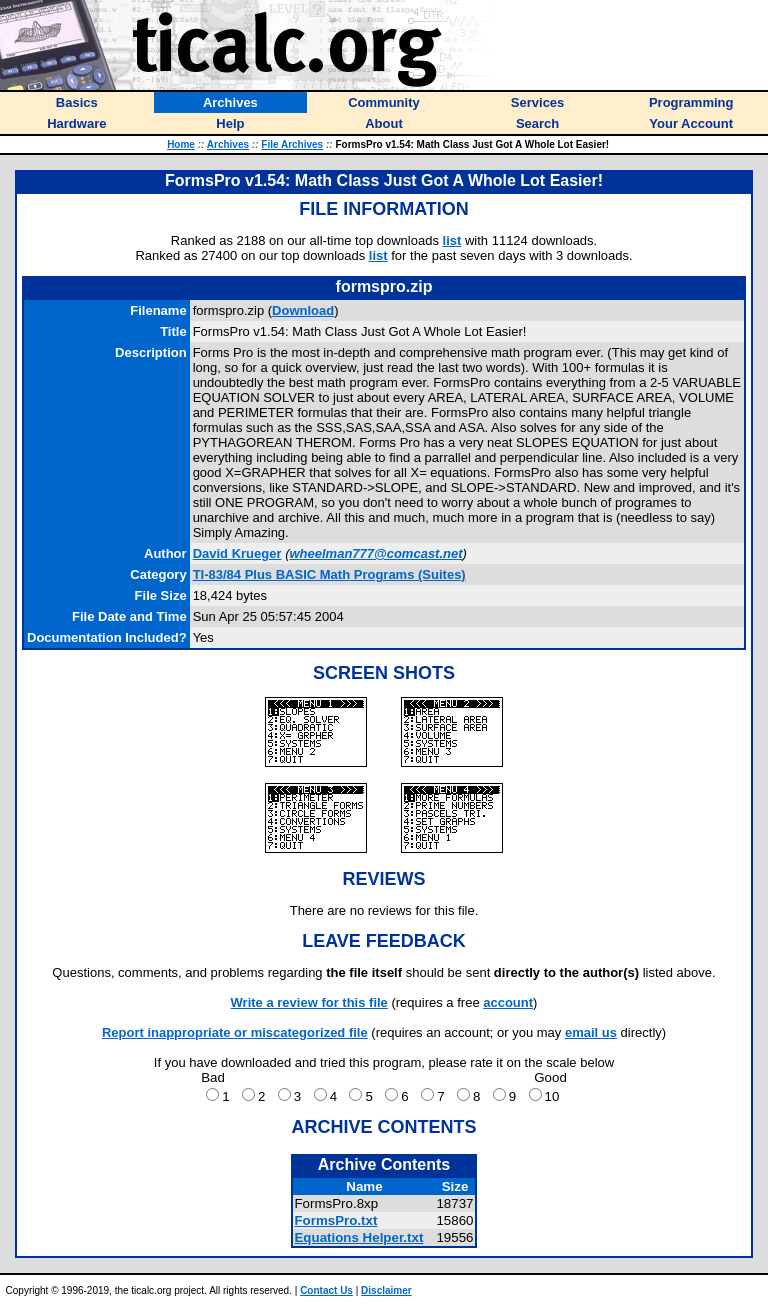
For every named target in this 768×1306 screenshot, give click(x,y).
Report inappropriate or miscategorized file (235, 1032)
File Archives (292, 144)
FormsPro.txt (335, 1220)
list (452, 240)
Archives (228, 144)
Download (303, 310)
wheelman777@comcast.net (375, 553)
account (508, 1002)
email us (591, 1032)
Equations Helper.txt (358, 1237)
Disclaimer (386, 1290)
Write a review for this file (309, 1002)
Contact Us (326, 1290)
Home (181, 144)
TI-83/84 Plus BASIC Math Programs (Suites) (329, 574)
